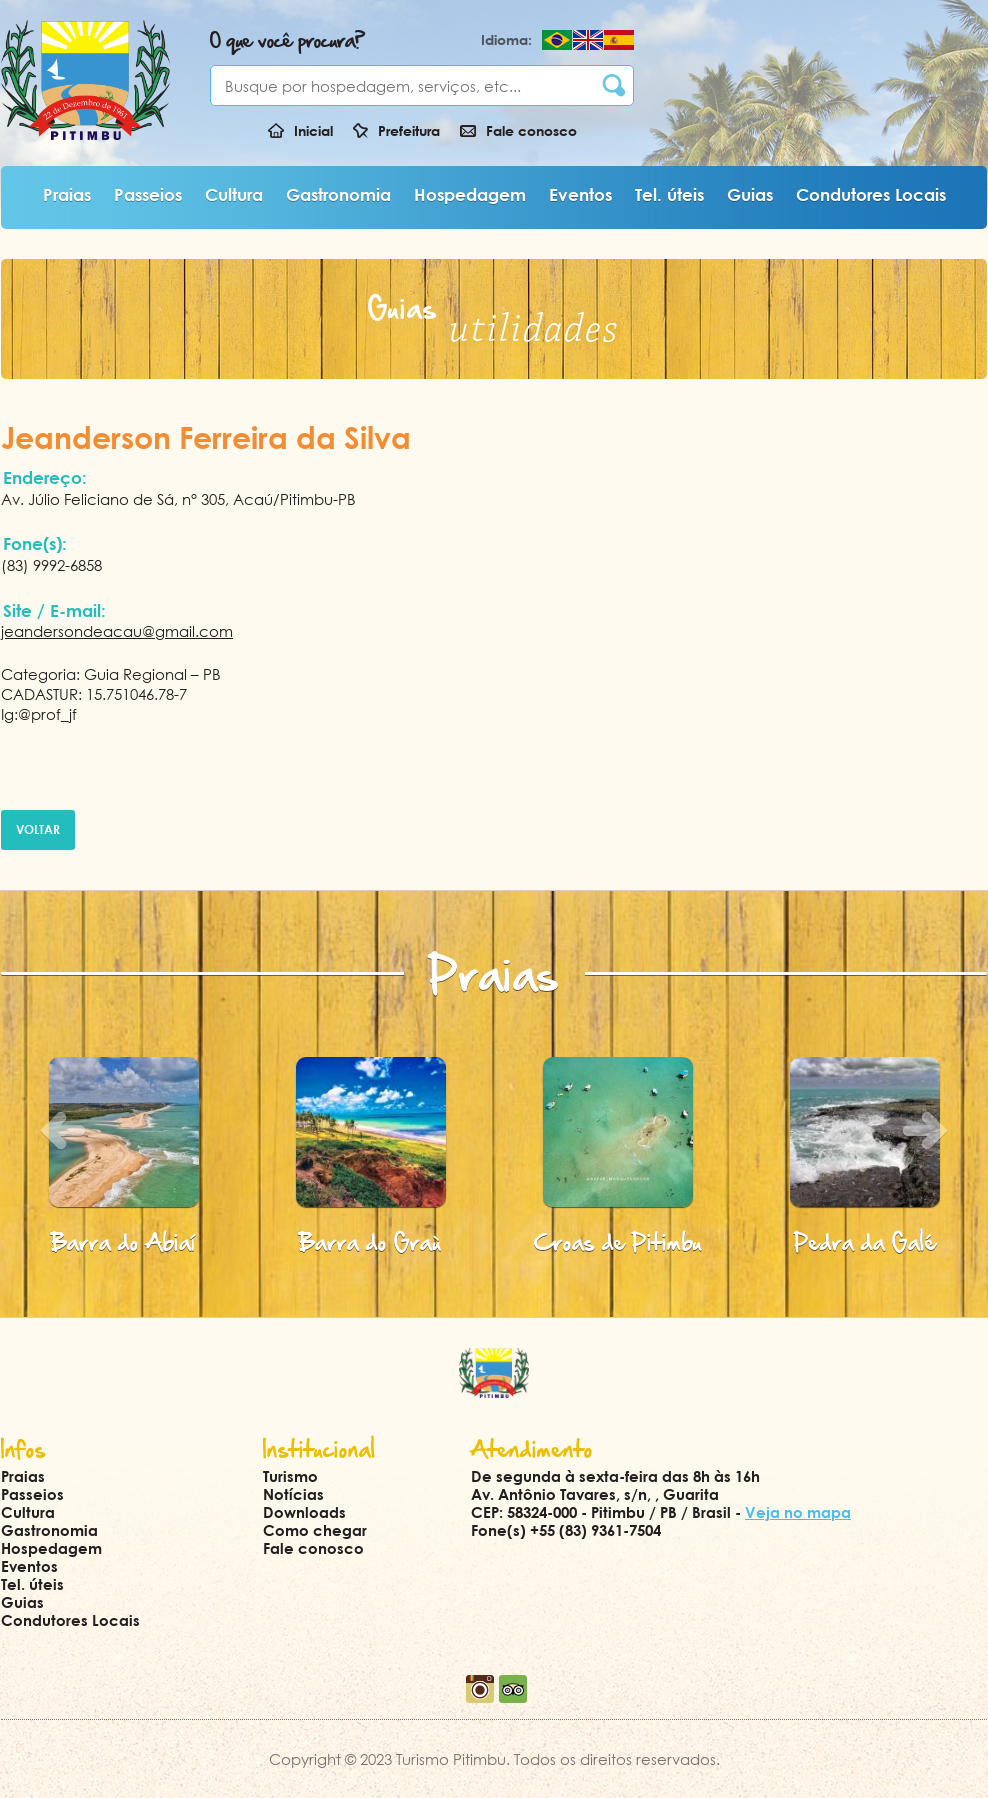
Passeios (148, 194)
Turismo (290, 1476)
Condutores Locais (871, 194)
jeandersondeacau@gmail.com (117, 631)
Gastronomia (338, 194)
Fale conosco (531, 130)
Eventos (580, 194)
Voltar (38, 829)
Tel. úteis (669, 194)
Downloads (304, 1512)
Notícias (293, 1494)
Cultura (234, 194)
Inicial (313, 130)
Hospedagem (470, 194)
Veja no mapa (798, 1512)
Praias (67, 194)
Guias (750, 194)
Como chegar (315, 1530)
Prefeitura (409, 130)
